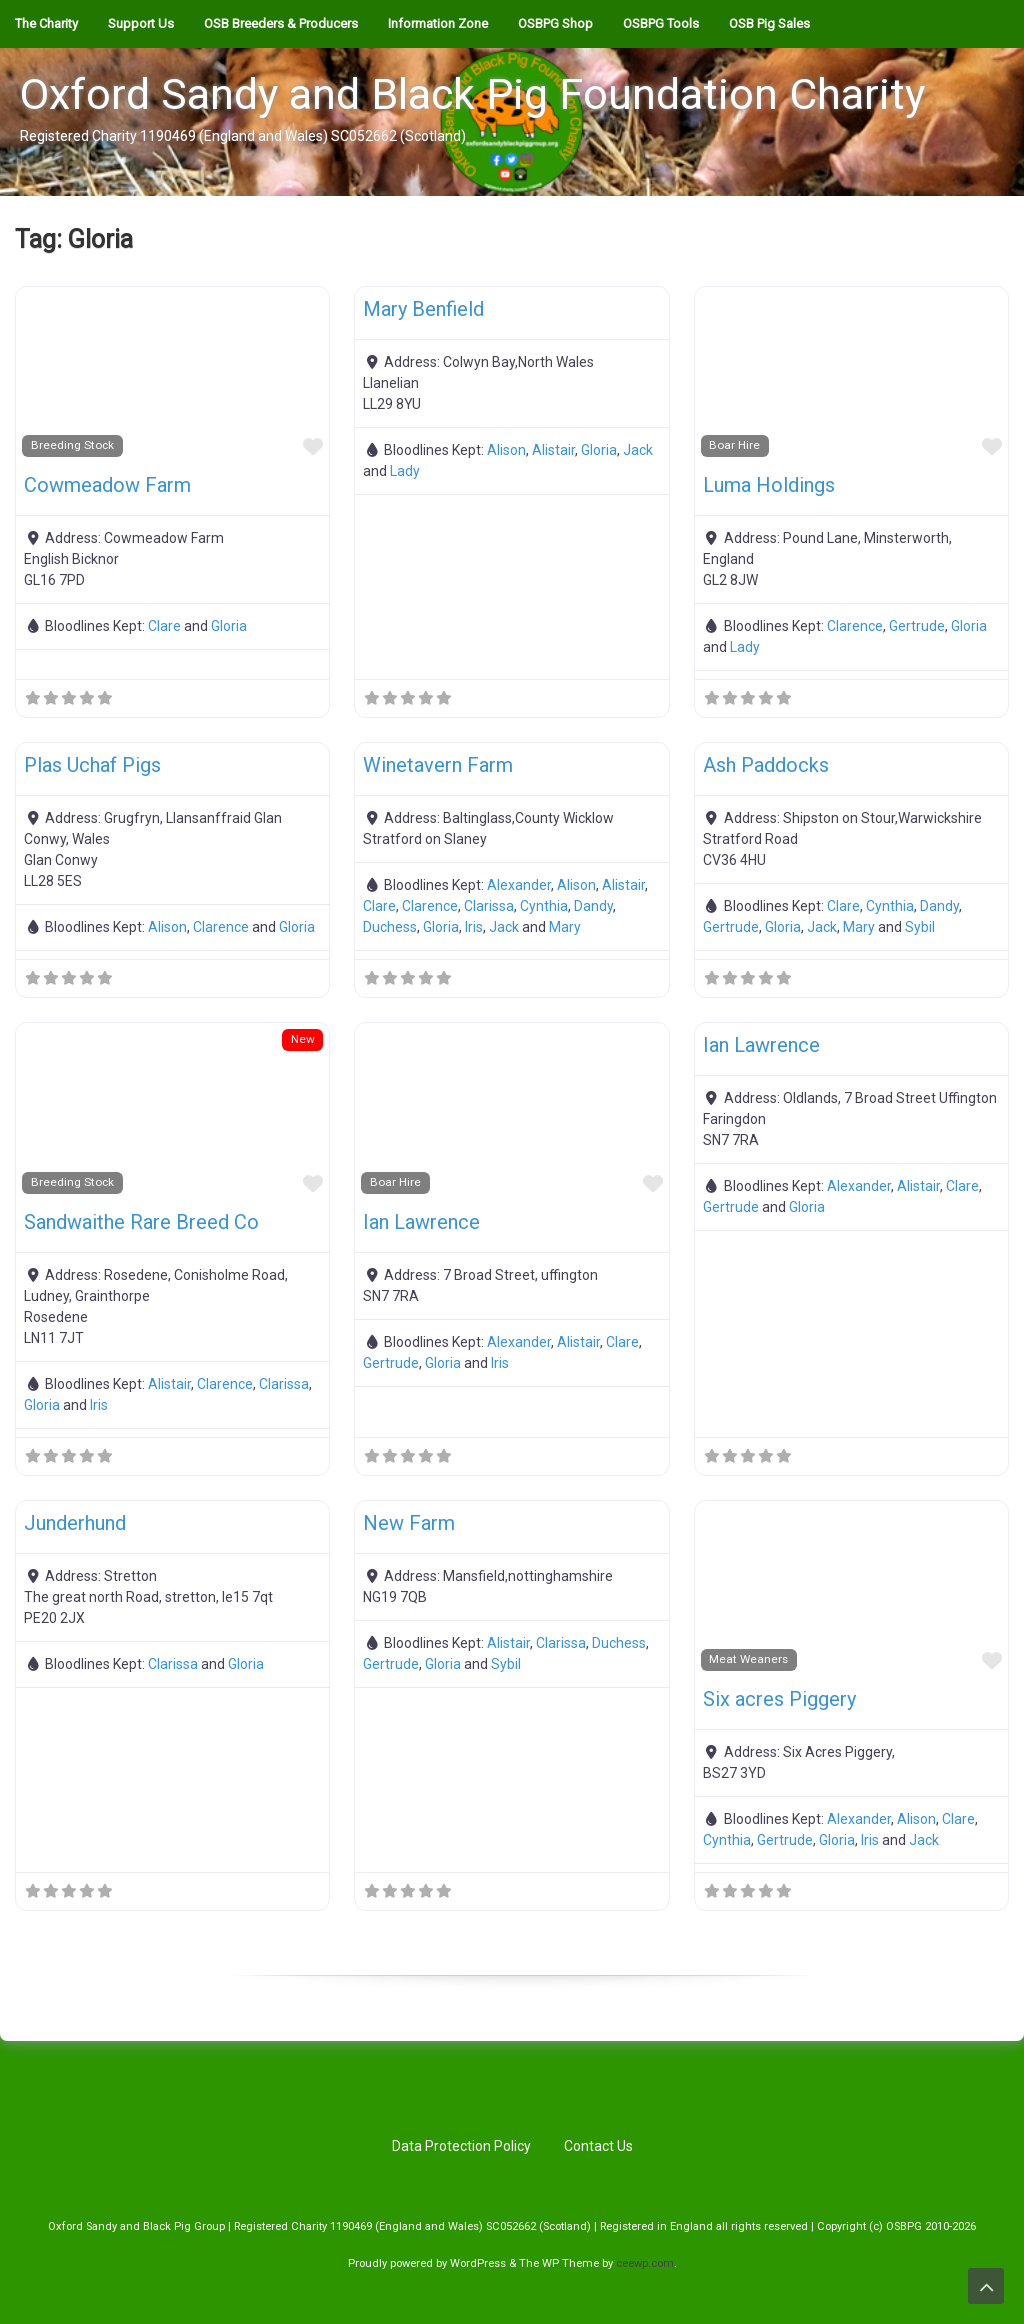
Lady (405, 471)
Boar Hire (734, 445)
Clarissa (489, 906)
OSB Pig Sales (769, 23)
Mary (565, 927)
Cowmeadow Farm (107, 485)
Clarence (855, 626)
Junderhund (75, 1523)
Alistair (553, 450)
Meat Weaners (748, 1659)
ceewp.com (645, 2263)
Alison (506, 450)
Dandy (593, 906)
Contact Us (598, 2146)
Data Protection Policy (461, 2146)
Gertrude (917, 626)
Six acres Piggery (779, 1699)
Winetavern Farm (438, 765)
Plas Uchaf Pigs (92, 765)
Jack (638, 450)
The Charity (46, 23)
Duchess (390, 927)
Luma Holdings (769, 485)
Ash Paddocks (766, 765)
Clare (164, 626)
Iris (474, 927)
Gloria (229, 626)
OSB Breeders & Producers (281, 23)
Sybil (920, 927)
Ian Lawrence (421, 1222)
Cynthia (544, 906)
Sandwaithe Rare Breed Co (141, 1222)
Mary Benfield (423, 309)
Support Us (141, 23)
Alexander (519, 885)
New (303, 1039)
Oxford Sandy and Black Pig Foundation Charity (472, 94)
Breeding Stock (72, 445)
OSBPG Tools (661, 23)
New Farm (409, 1523)
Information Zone (438, 23)
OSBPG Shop (555, 23)
